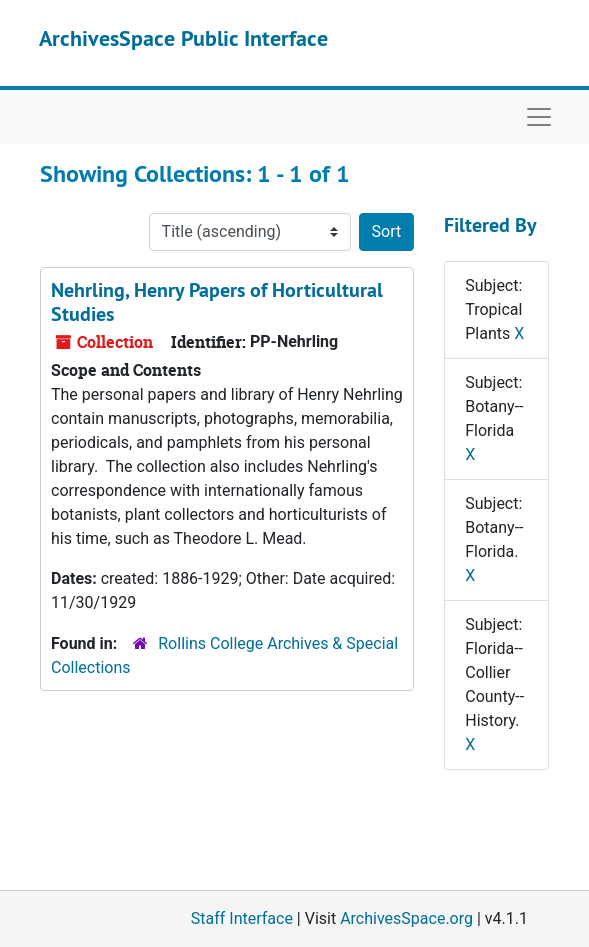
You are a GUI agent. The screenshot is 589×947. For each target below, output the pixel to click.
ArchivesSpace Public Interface (183, 38)
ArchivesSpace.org (406, 918)
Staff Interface (242, 918)
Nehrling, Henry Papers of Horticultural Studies (217, 302)
